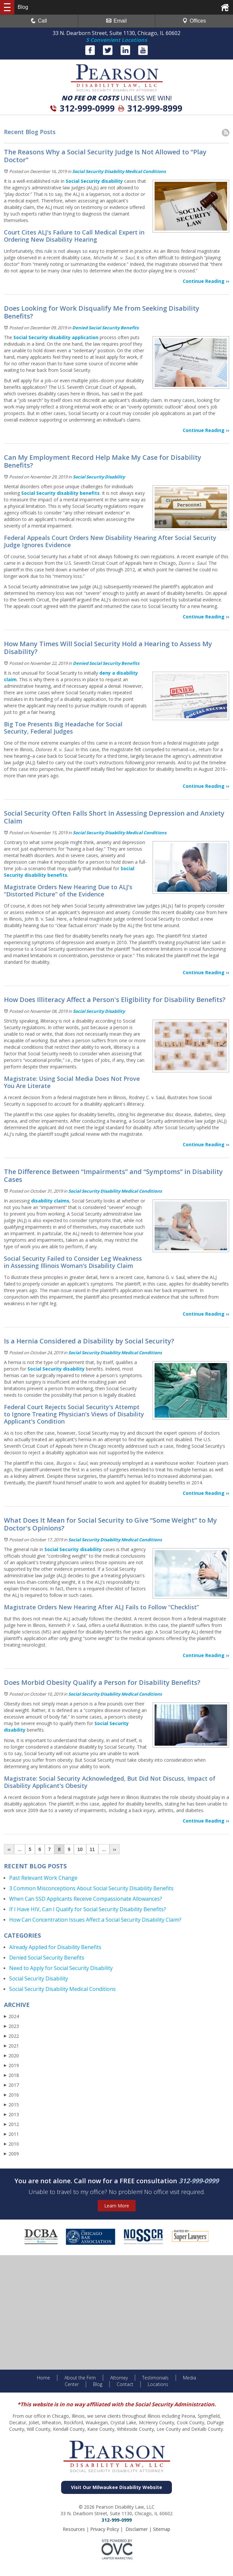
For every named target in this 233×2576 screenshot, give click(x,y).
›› (114, 1849)
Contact (125, 2384)
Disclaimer (136, 2529)
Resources (74, 2529)
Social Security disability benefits (60, 493)
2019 (11, 2065)
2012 (11, 2124)
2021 (11, 2046)
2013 (11, 2114)
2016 (11, 2095)
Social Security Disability (99, 477)
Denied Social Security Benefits (105, 328)
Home (43, 2378)
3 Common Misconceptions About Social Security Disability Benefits (91, 1888)
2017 (11, 2085)
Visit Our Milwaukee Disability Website (116, 2487)
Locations (158, 2384)
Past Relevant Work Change (43, 1877)
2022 (11, 2036)
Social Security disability (94, 181)
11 (92, 1849)
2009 (11, 2154)
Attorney (119, 2378)
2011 (11, 2134)
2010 (11, 2144)
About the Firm (80, 2378)
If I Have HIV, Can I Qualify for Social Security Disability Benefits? (87, 1909)
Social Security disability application (55, 337)
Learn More (116, 2206)
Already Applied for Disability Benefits (55, 1947)
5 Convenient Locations (116, 39)
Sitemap (161, 2529)
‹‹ (9, 1849)
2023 (11, 2026)
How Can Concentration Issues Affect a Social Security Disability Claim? (95, 1919)
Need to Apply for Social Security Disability (61, 1968)
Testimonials (155, 2378)
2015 (11, 2104)
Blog (97, 2384)
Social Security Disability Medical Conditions (119, 171)
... (20, 1849)
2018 (11, 2075)
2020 (11, 2055)
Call (39, 21)
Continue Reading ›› (206, 281)
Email (116, 21)
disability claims (50, 1201)
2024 (11, 2016)
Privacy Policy (104, 2529)
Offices (194, 21)
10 (80, 1849)
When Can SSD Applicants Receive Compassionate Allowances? (85, 1898)
